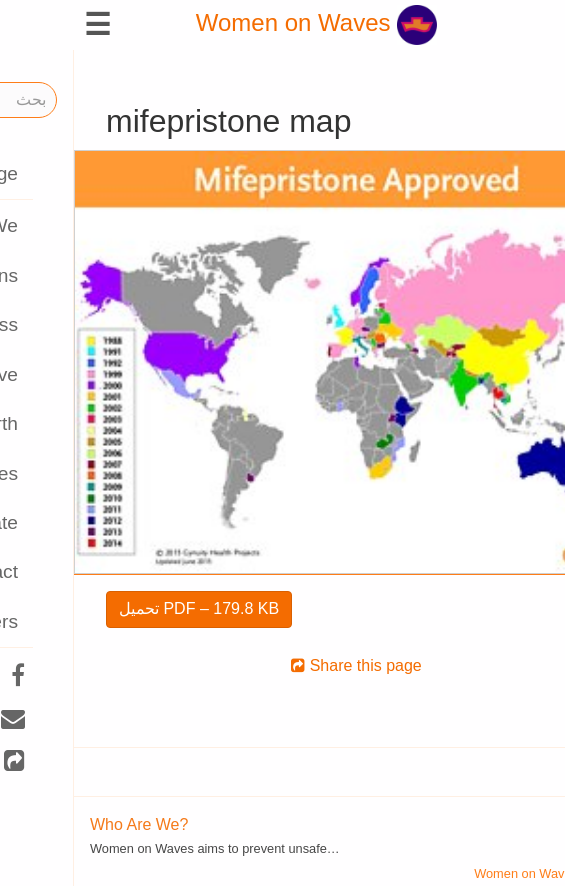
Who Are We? (65, 824)
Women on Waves (242, 22)
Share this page (282, 665)
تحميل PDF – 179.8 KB (125, 608)
